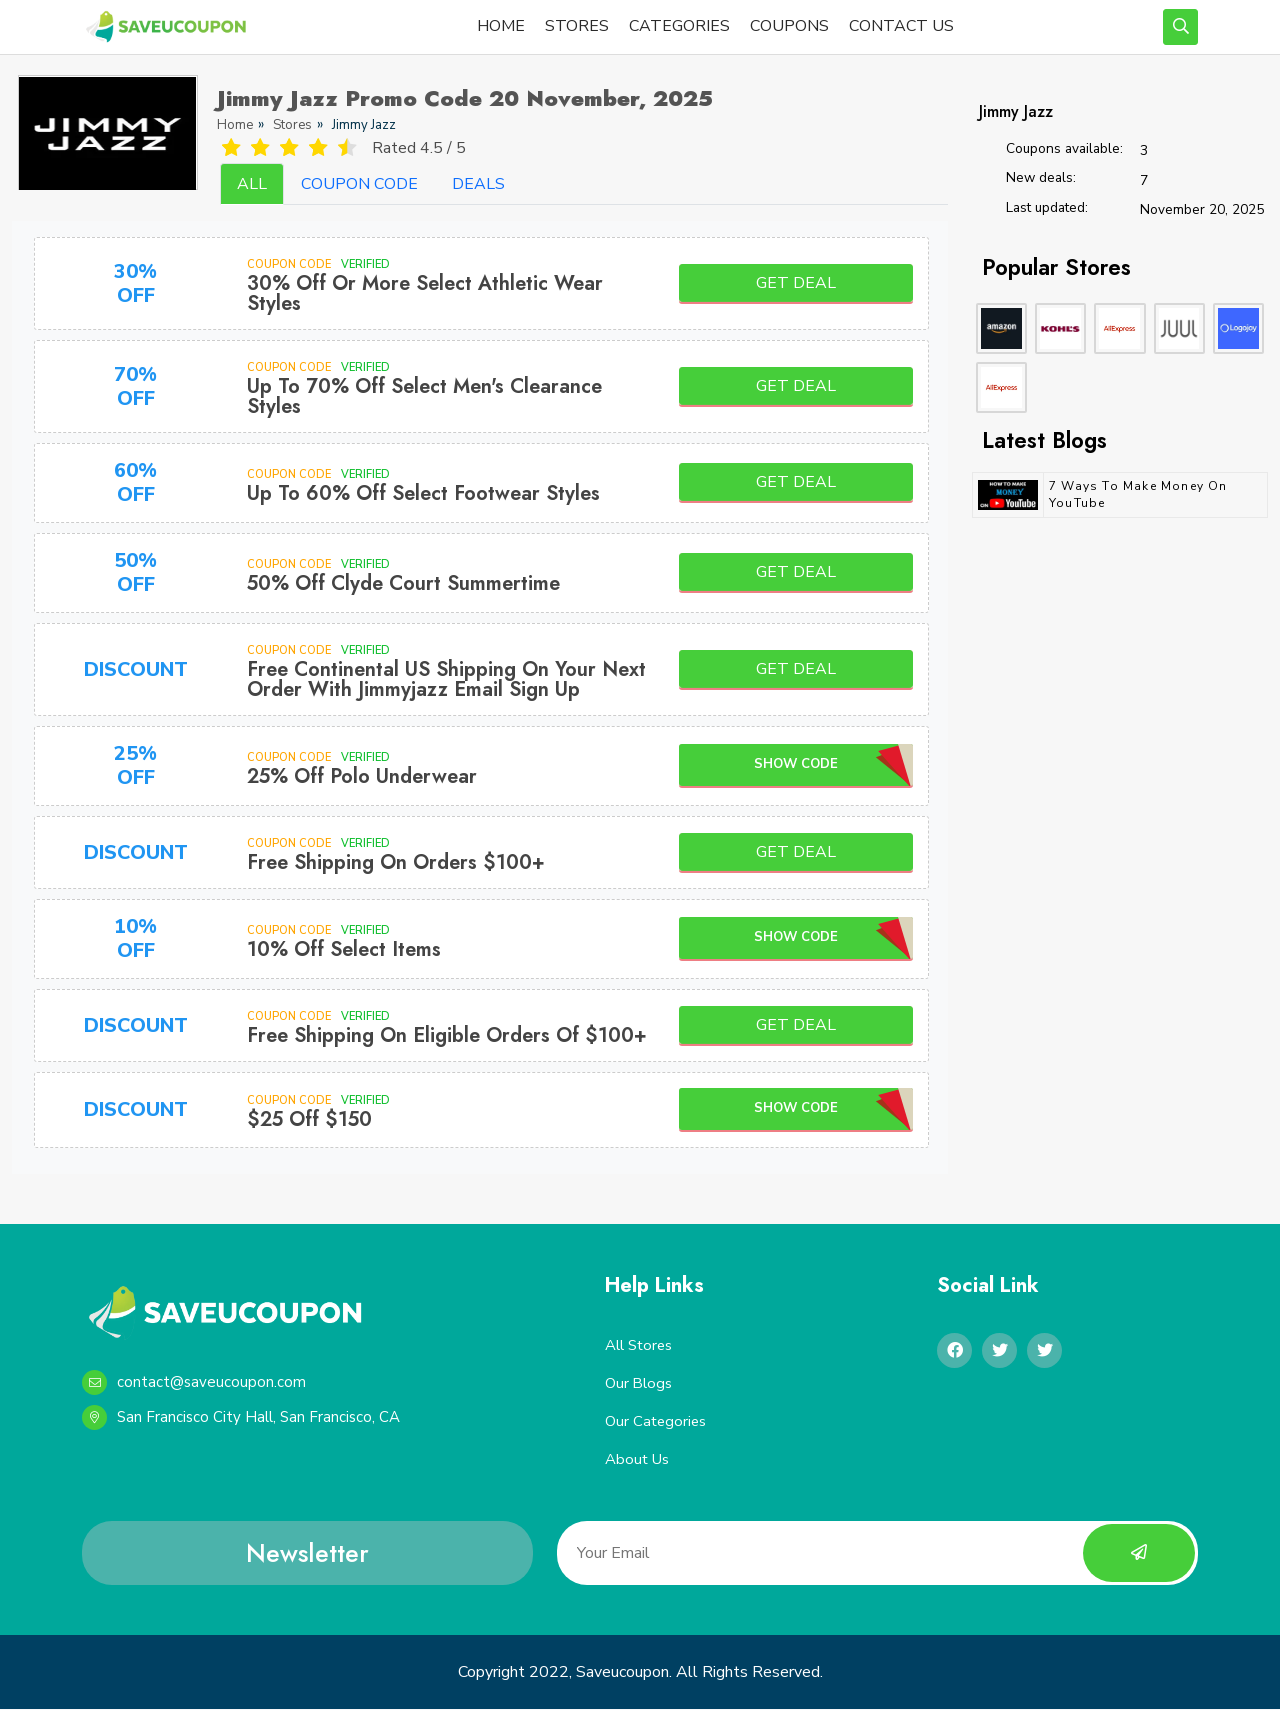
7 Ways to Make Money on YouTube (1138, 494)
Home (235, 125)
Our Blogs (639, 1383)
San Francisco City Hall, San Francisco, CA (241, 1417)
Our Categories (657, 1422)
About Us (637, 1460)
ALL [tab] (252, 184)
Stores (292, 125)
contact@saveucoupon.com (194, 1382)
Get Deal (796, 283)
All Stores (639, 1345)
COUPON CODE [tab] (359, 184)
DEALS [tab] (478, 184)
